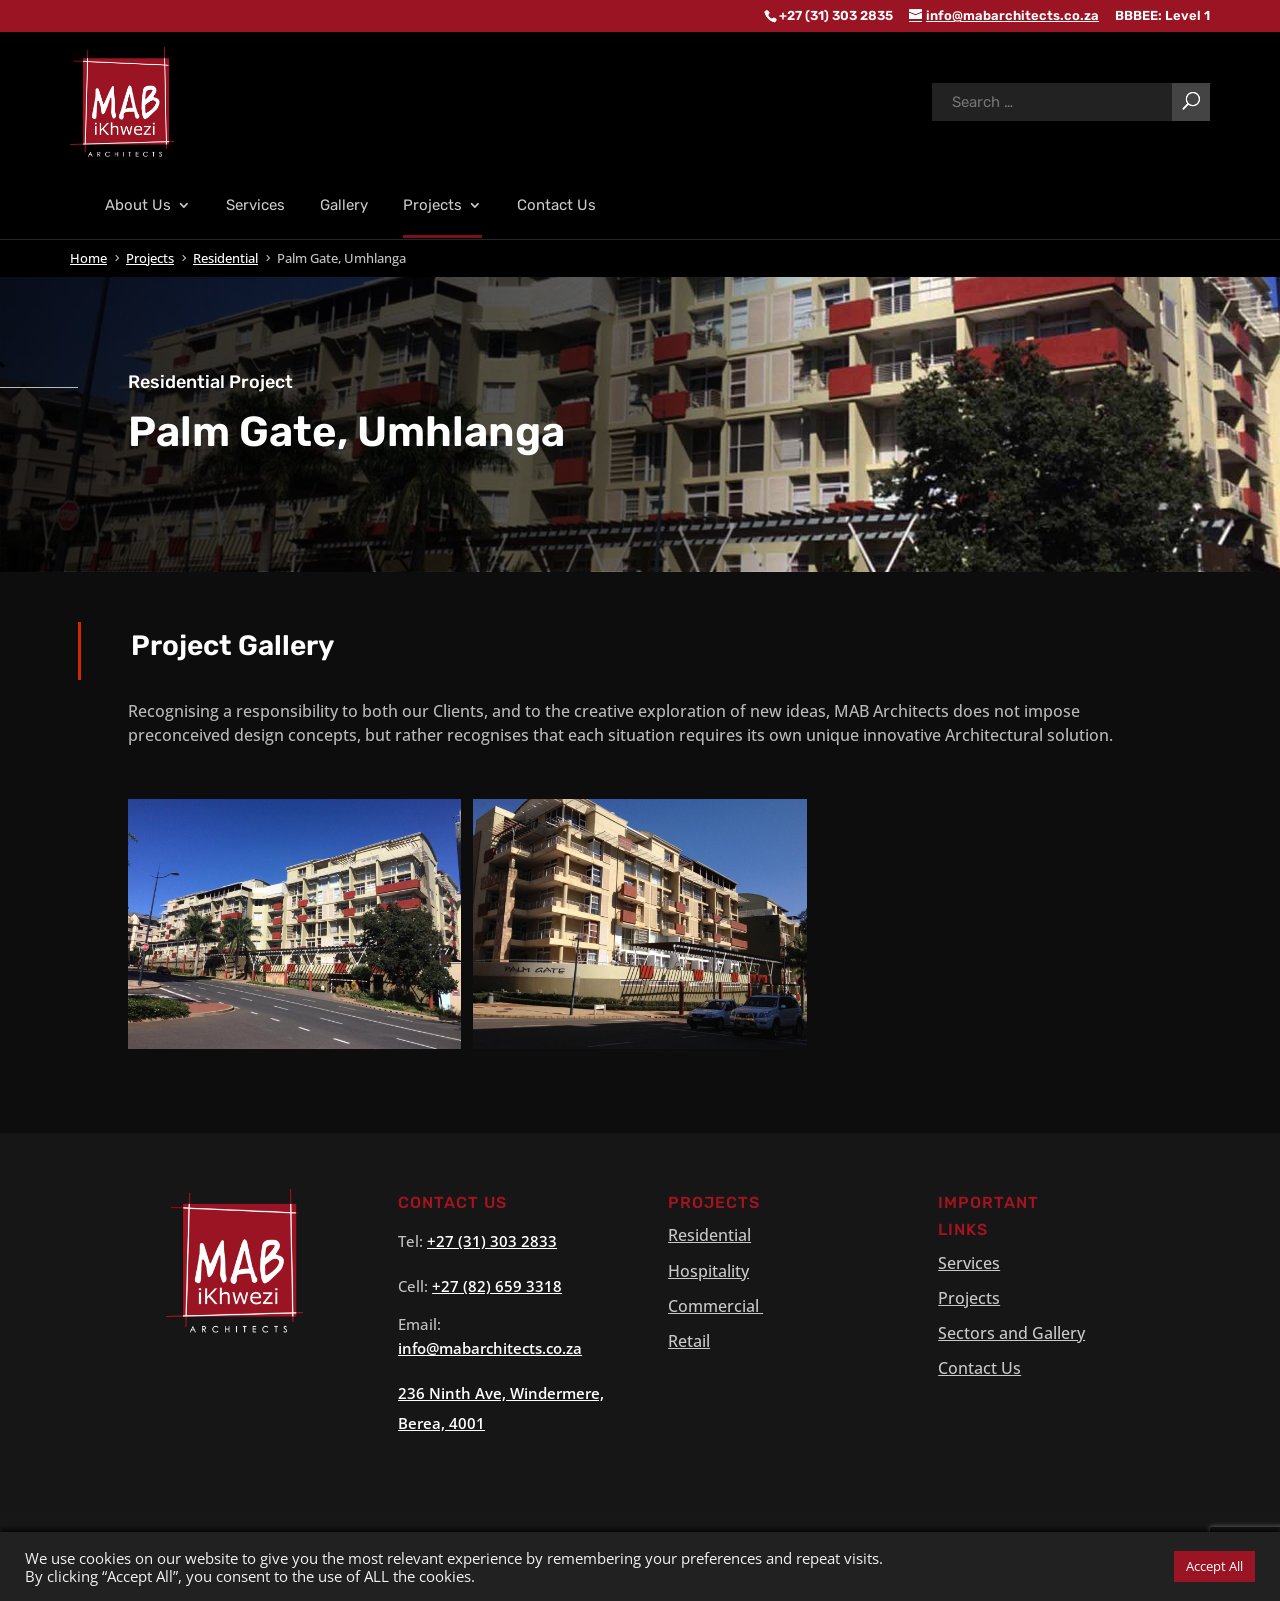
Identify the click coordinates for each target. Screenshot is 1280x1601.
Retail (689, 1376)
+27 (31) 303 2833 (492, 1276)
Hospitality (708, 1306)
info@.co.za (490, 1383)
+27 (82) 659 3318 (497, 1321)
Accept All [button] (1214, 1566)
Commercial (715, 1341)
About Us (138, 240)
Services (255, 240)
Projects (432, 240)
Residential (709, 1270)
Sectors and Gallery (1011, 1368)
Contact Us (556, 240)
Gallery (344, 240)
